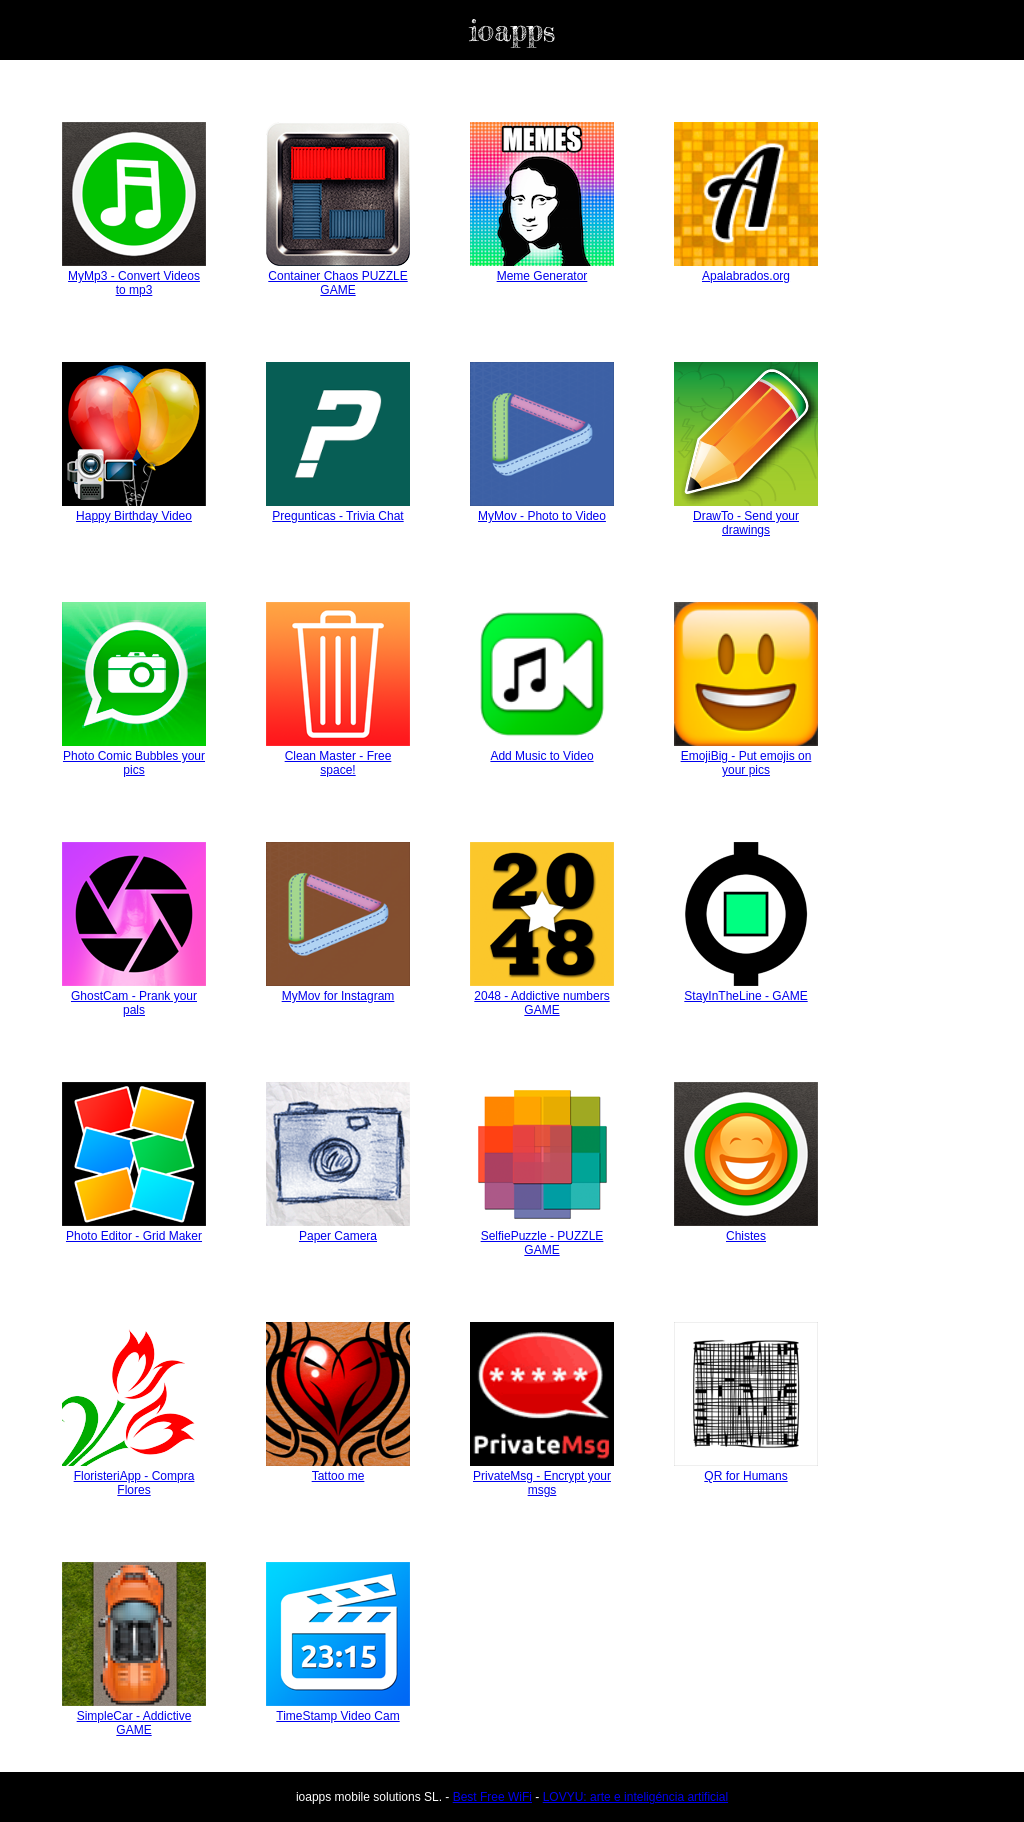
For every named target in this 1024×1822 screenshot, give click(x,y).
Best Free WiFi (492, 1797)
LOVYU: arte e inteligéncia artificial (635, 1797)
